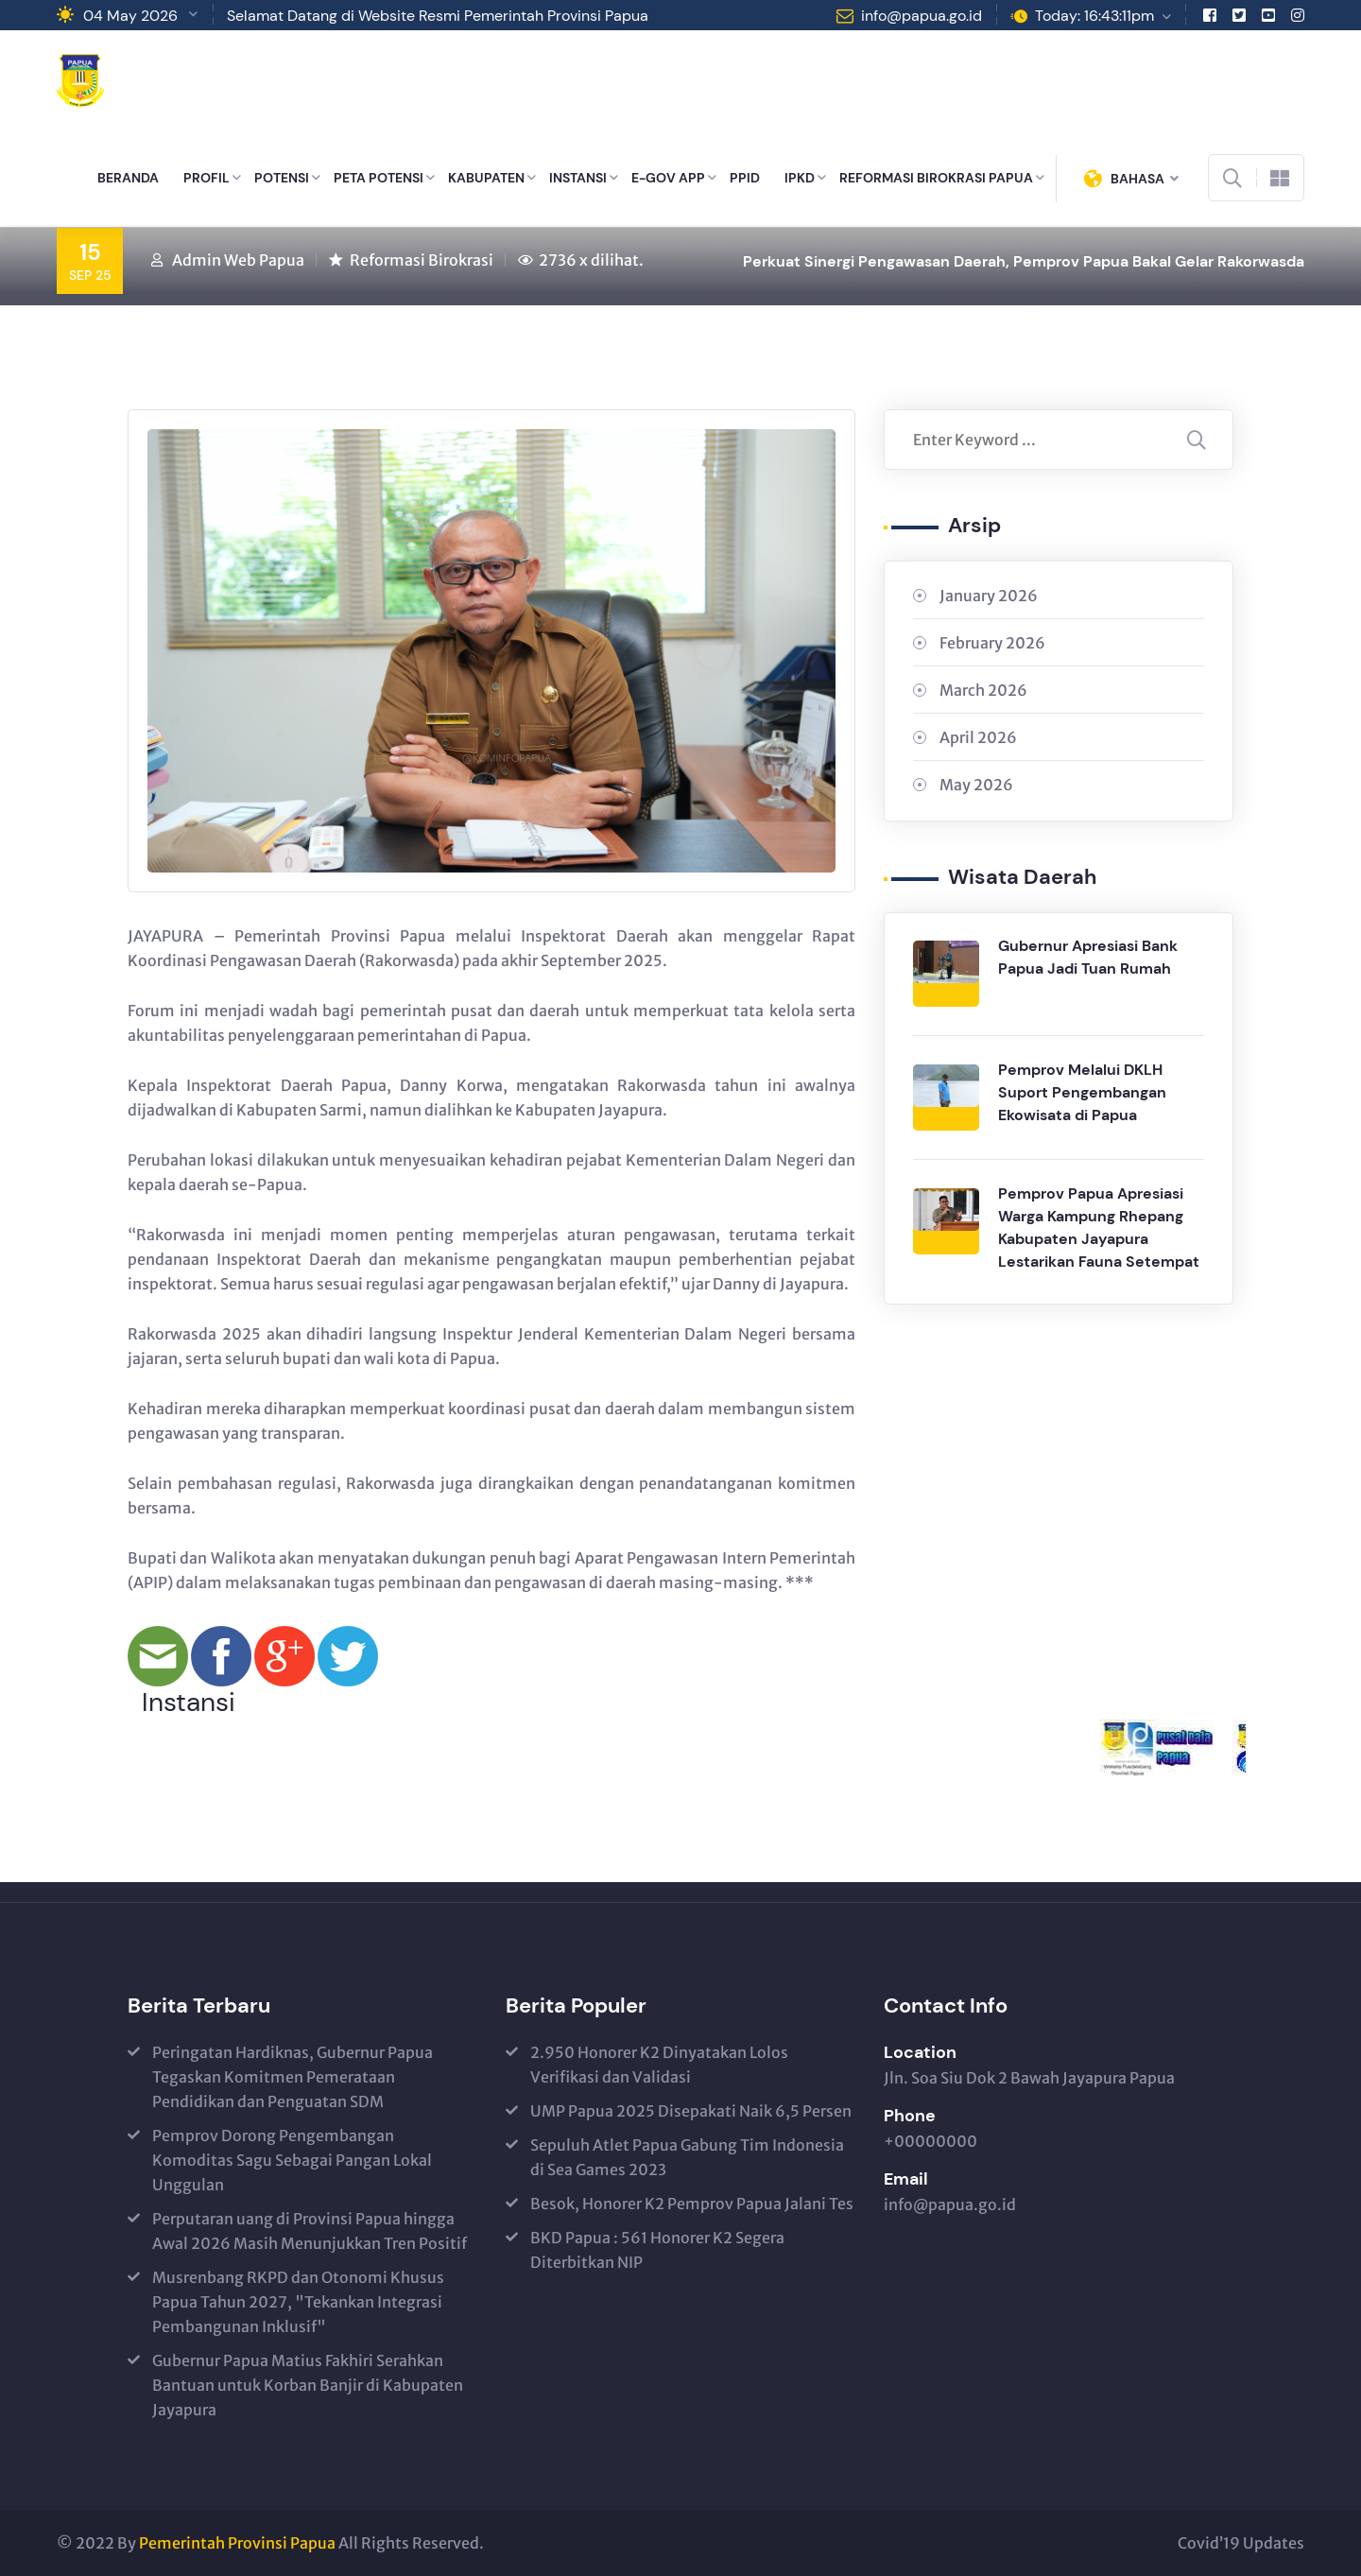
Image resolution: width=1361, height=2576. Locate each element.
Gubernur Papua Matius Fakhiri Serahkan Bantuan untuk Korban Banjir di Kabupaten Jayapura (307, 2385)
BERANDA (128, 177)
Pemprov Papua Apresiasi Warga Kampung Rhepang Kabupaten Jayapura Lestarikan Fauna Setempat (1098, 1227)
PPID (745, 177)
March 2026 (983, 690)
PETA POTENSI (378, 177)
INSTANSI (578, 177)
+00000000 (930, 2141)
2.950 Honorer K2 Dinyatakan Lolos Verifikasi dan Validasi (659, 2064)
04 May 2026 (130, 16)
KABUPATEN (486, 177)
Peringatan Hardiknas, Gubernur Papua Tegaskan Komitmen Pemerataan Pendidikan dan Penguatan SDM (292, 2077)
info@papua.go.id (921, 16)
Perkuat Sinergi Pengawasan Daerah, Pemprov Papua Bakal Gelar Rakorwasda (1023, 261)
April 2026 (978, 737)
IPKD (799, 177)
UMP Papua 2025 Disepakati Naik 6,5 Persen (691, 2110)
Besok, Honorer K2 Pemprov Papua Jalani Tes (691, 2203)
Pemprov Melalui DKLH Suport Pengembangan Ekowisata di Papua (1082, 1092)
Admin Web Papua (238, 260)
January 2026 (988, 595)
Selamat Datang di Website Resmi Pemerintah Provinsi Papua (437, 16)
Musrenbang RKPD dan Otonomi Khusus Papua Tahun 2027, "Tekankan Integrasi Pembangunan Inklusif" (298, 2302)
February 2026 (992, 642)
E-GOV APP (668, 177)
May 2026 (976, 784)
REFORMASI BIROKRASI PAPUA (936, 177)
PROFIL (206, 177)
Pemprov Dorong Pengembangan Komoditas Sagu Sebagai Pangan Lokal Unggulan (292, 2160)
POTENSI (281, 177)
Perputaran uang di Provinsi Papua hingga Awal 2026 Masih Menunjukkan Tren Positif (309, 2231)
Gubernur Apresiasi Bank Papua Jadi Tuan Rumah (1088, 957)
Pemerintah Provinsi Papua (237, 2542)
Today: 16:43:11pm (1094, 16)
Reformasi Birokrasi (421, 260)
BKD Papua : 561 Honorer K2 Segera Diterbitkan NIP (657, 2250)
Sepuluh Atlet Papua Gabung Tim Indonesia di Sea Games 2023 (687, 2157)
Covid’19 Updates (1241, 2542)
